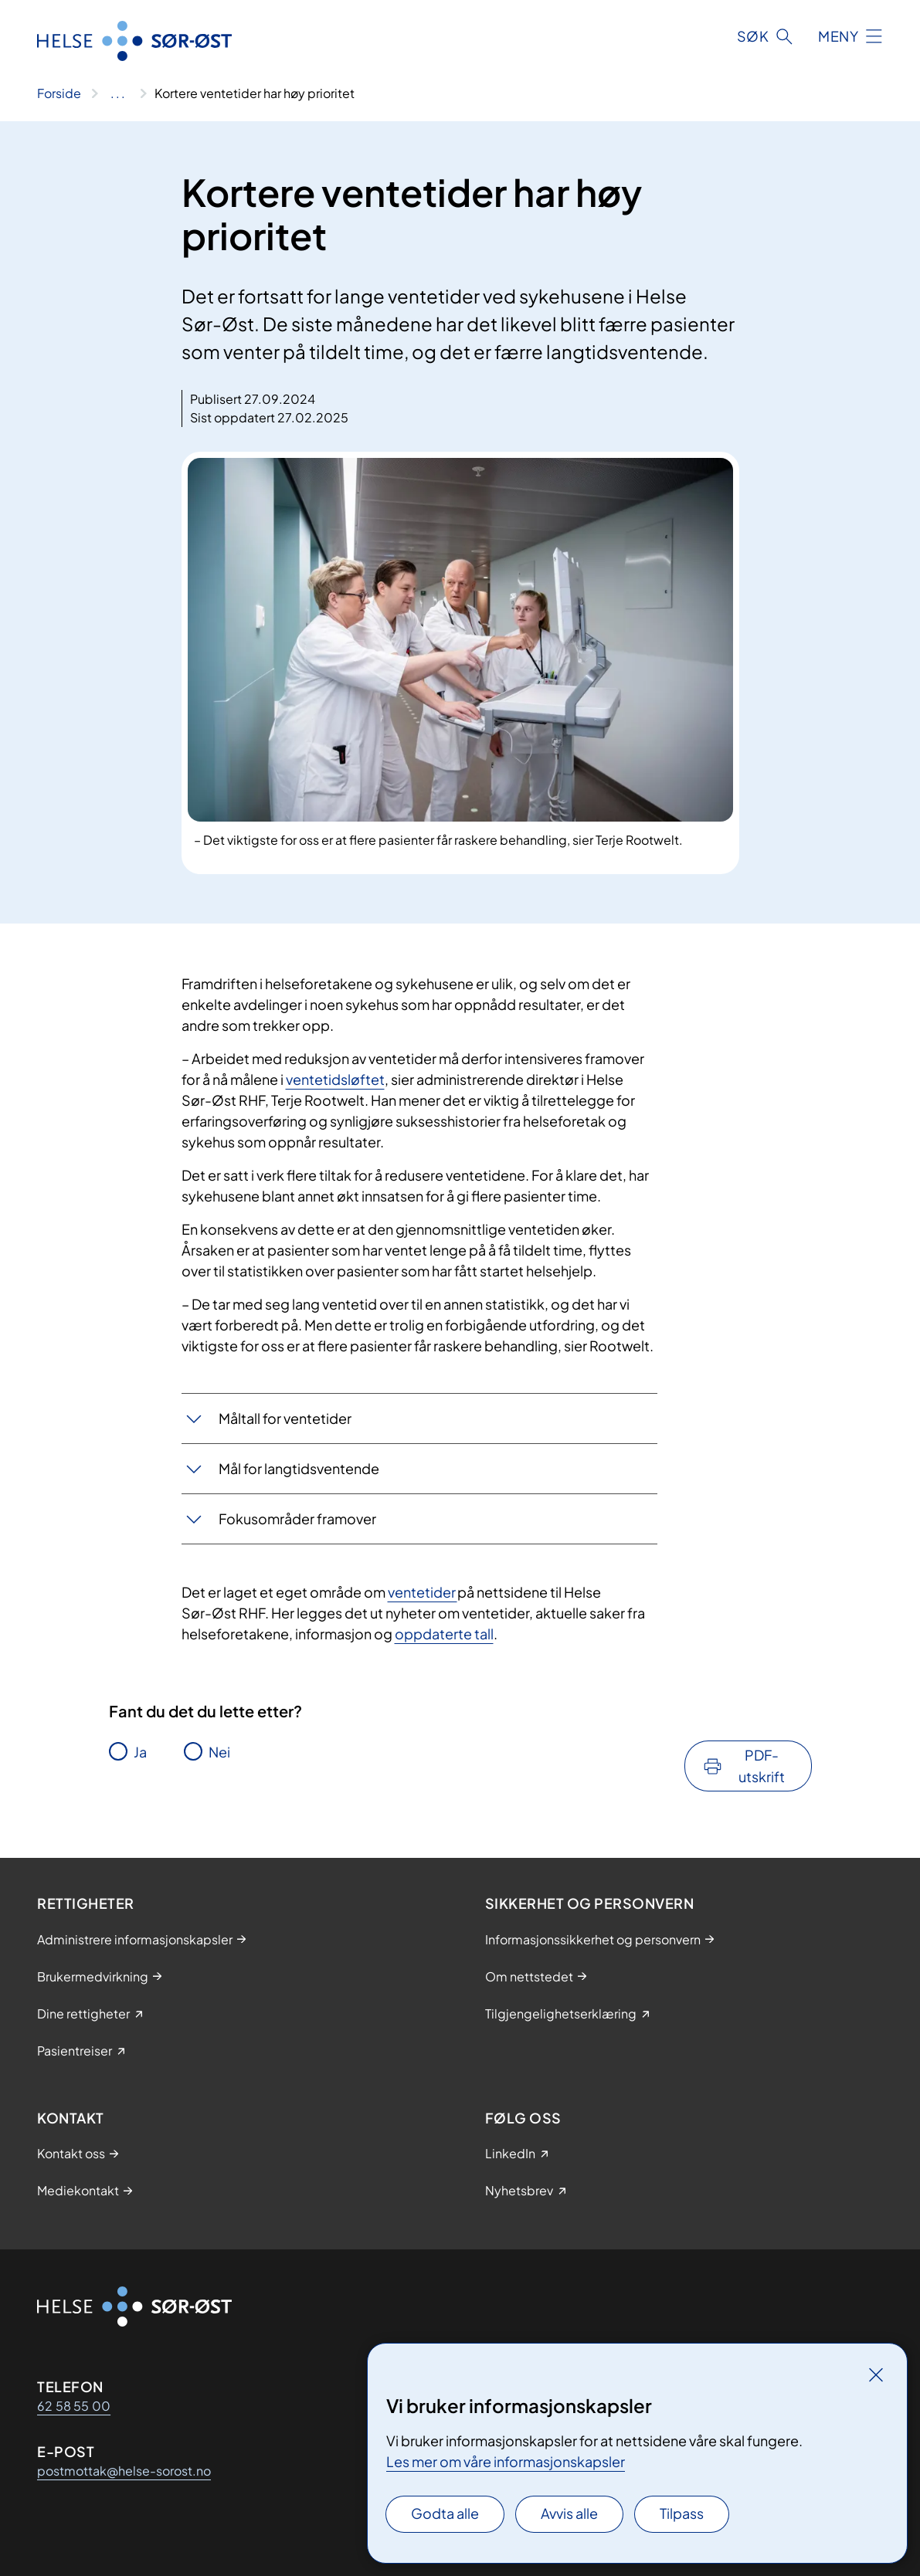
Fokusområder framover (297, 1518)
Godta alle (445, 2513)
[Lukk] (876, 2374)
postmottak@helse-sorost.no (124, 2470)
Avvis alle (569, 2513)
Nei (219, 1752)
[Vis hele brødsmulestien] (118, 93)
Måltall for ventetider (285, 1418)
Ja (140, 1752)
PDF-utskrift (761, 1765)
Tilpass (682, 2513)
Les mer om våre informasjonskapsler (505, 2461)
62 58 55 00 (73, 2406)
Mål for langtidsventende (299, 1468)
